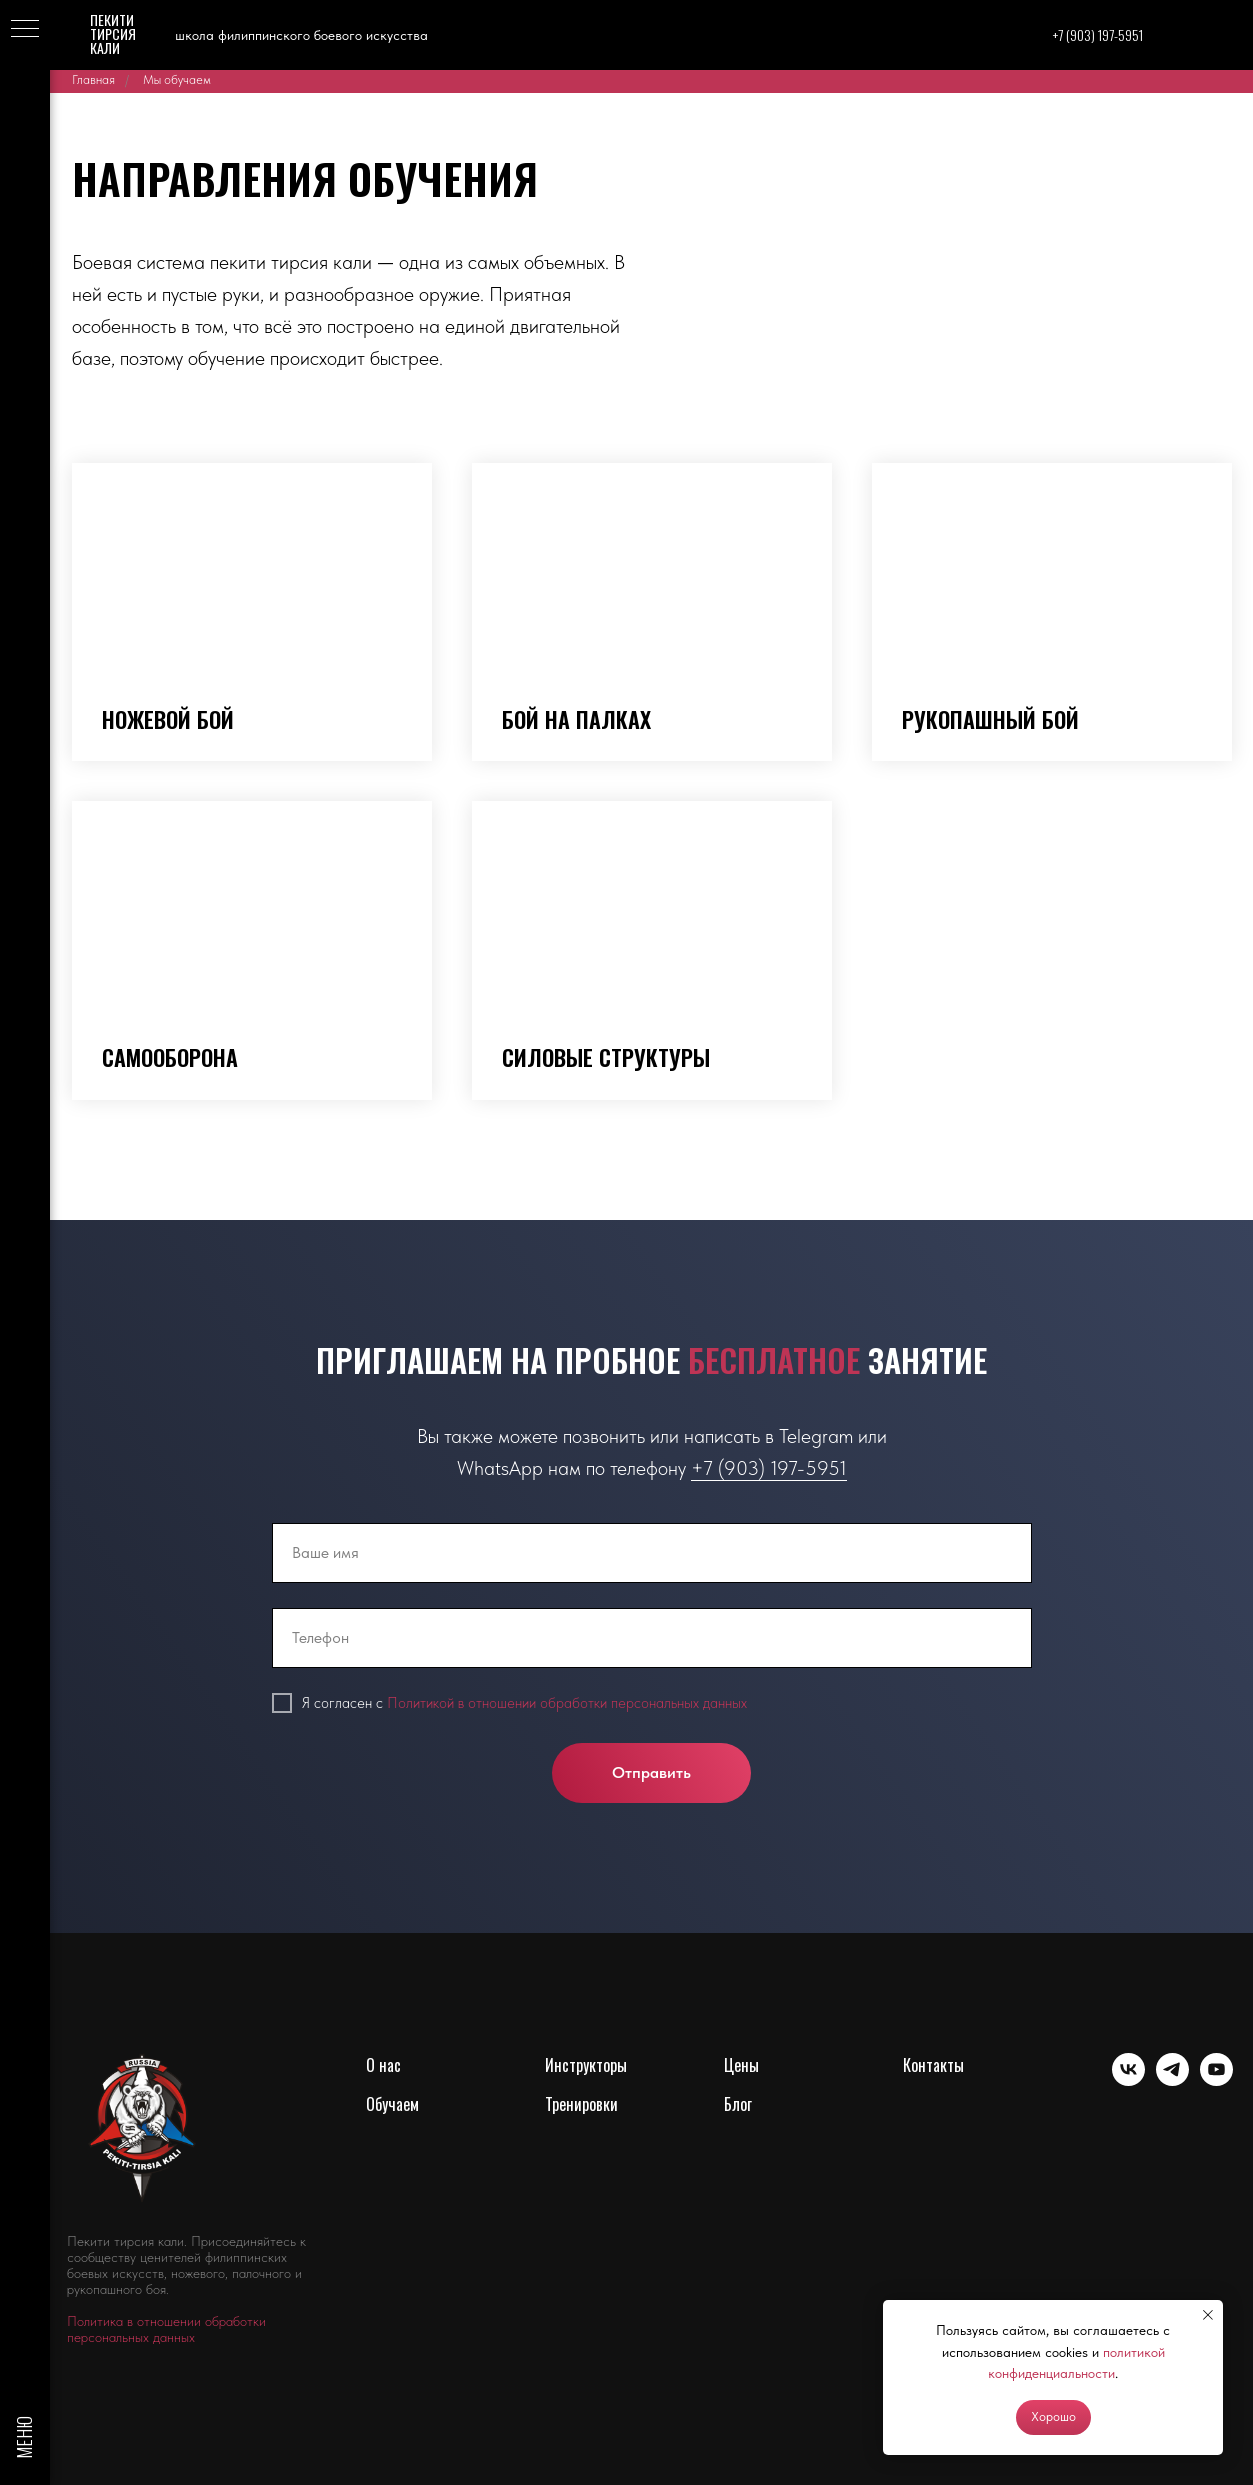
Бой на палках (576, 719)
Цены (741, 2065)
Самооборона (170, 1057)
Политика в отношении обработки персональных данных (166, 2329)
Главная (93, 79)
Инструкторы (586, 2065)
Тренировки (581, 2104)
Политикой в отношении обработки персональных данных (567, 1703)
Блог (738, 2104)
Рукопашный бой (990, 719)
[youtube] (1216, 2080)
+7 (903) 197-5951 (769, 1468)
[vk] (1128, 2080)
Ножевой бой (168, 719)
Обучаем (392, 2104)
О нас (383, 2065)
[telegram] (1172, 2080)
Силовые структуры (606, 1057)
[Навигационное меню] (25, 30)
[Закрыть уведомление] (1208, 2315)
